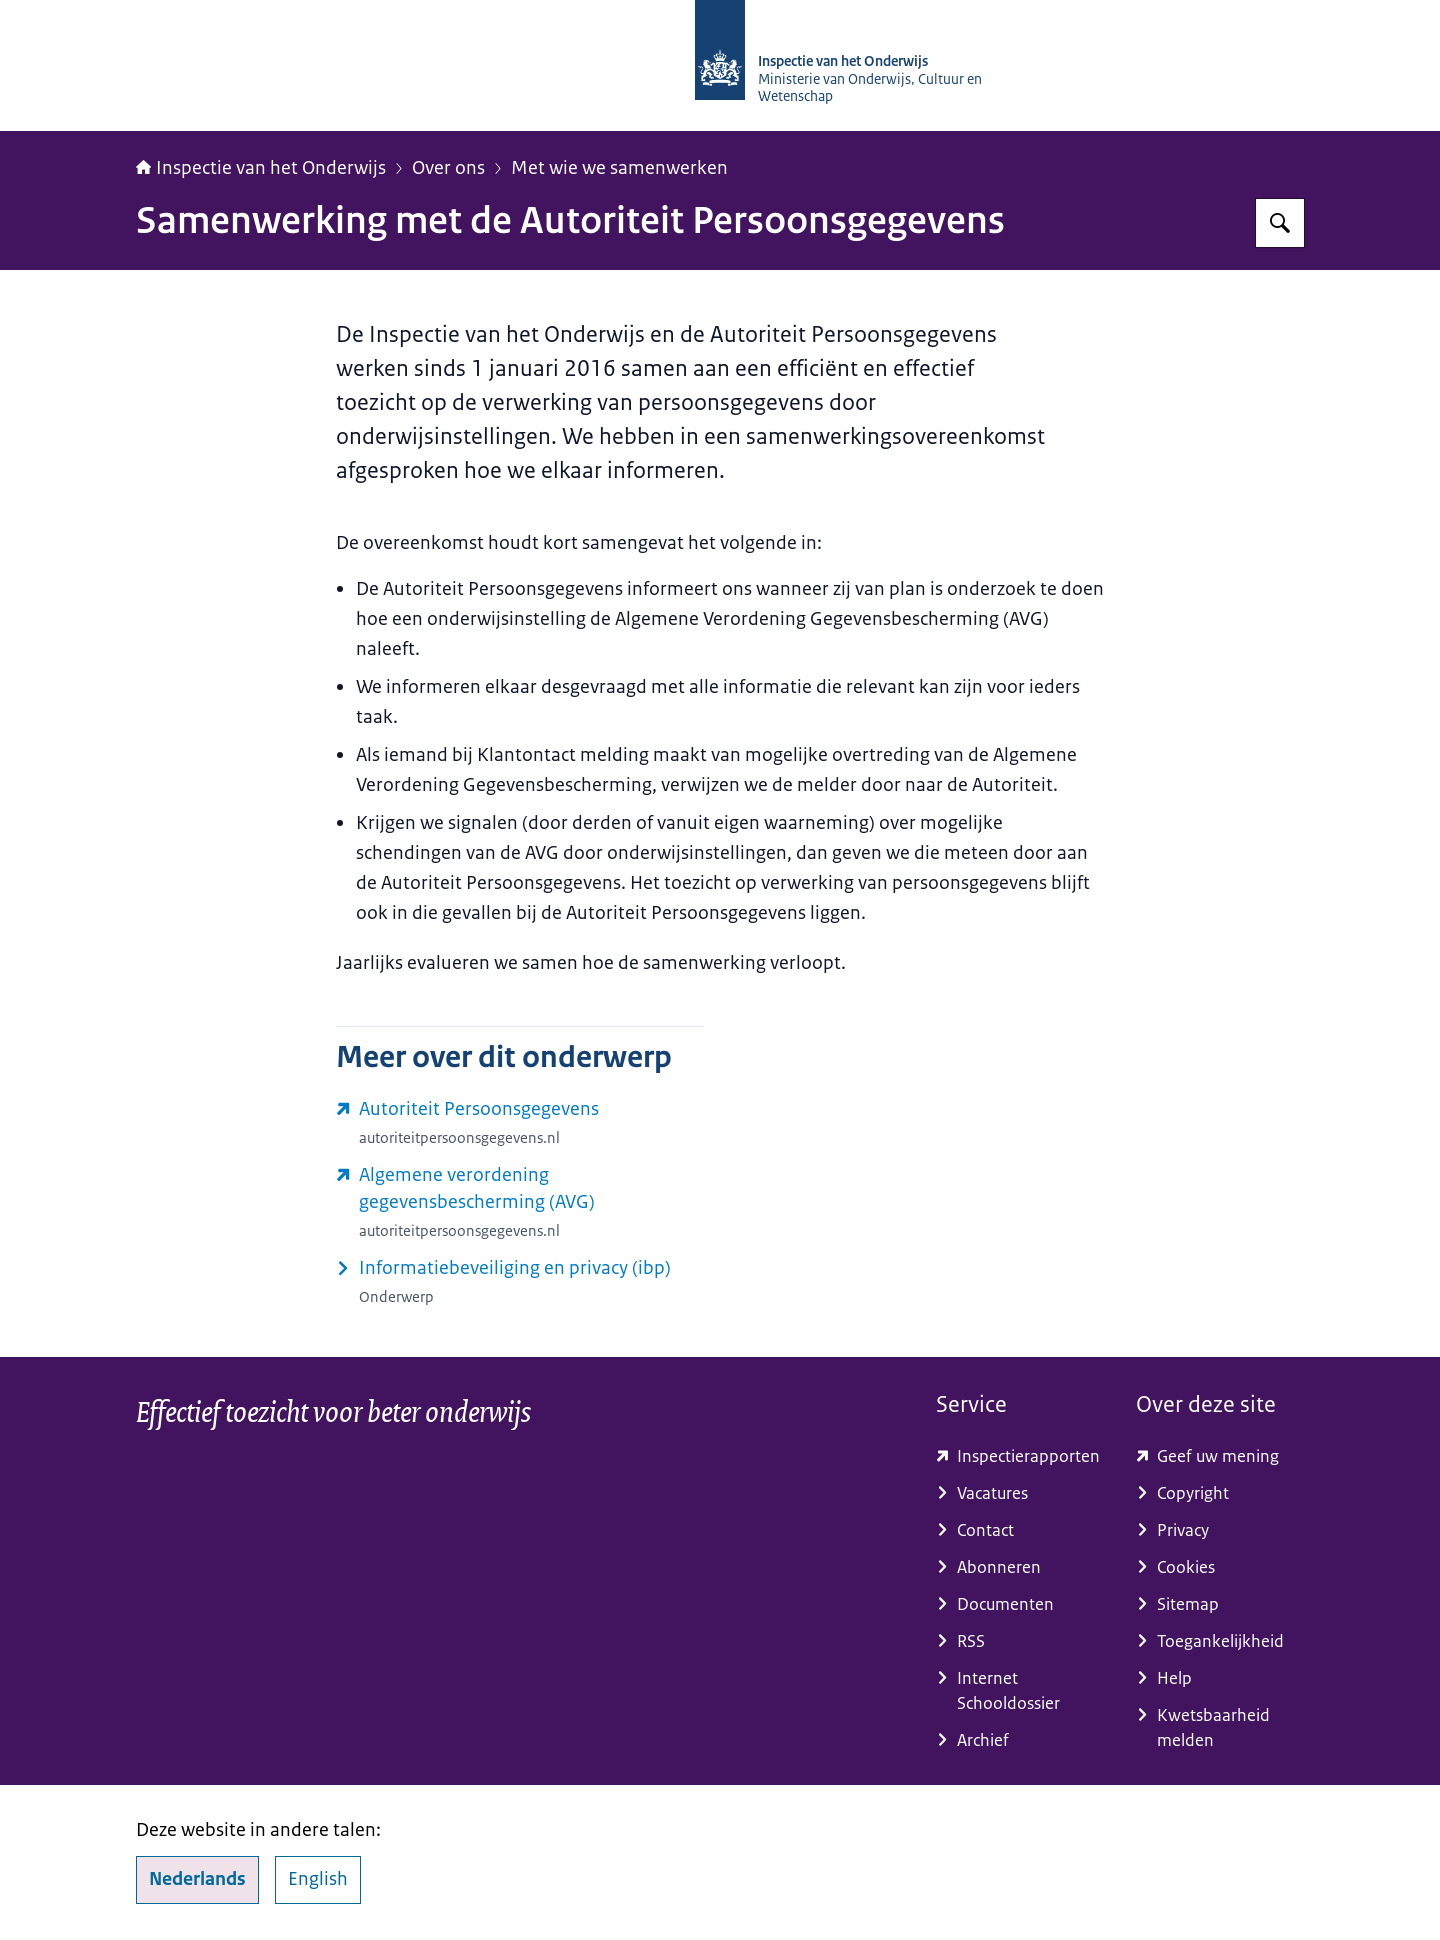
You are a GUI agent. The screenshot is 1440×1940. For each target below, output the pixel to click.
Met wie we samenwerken (619, 168)
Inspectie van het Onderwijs (261, 168)
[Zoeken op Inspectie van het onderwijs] (1280, 223)
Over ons (448, 168)
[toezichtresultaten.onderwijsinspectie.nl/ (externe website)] (1020, 1456)
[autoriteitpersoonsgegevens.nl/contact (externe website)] (520, 1123)
